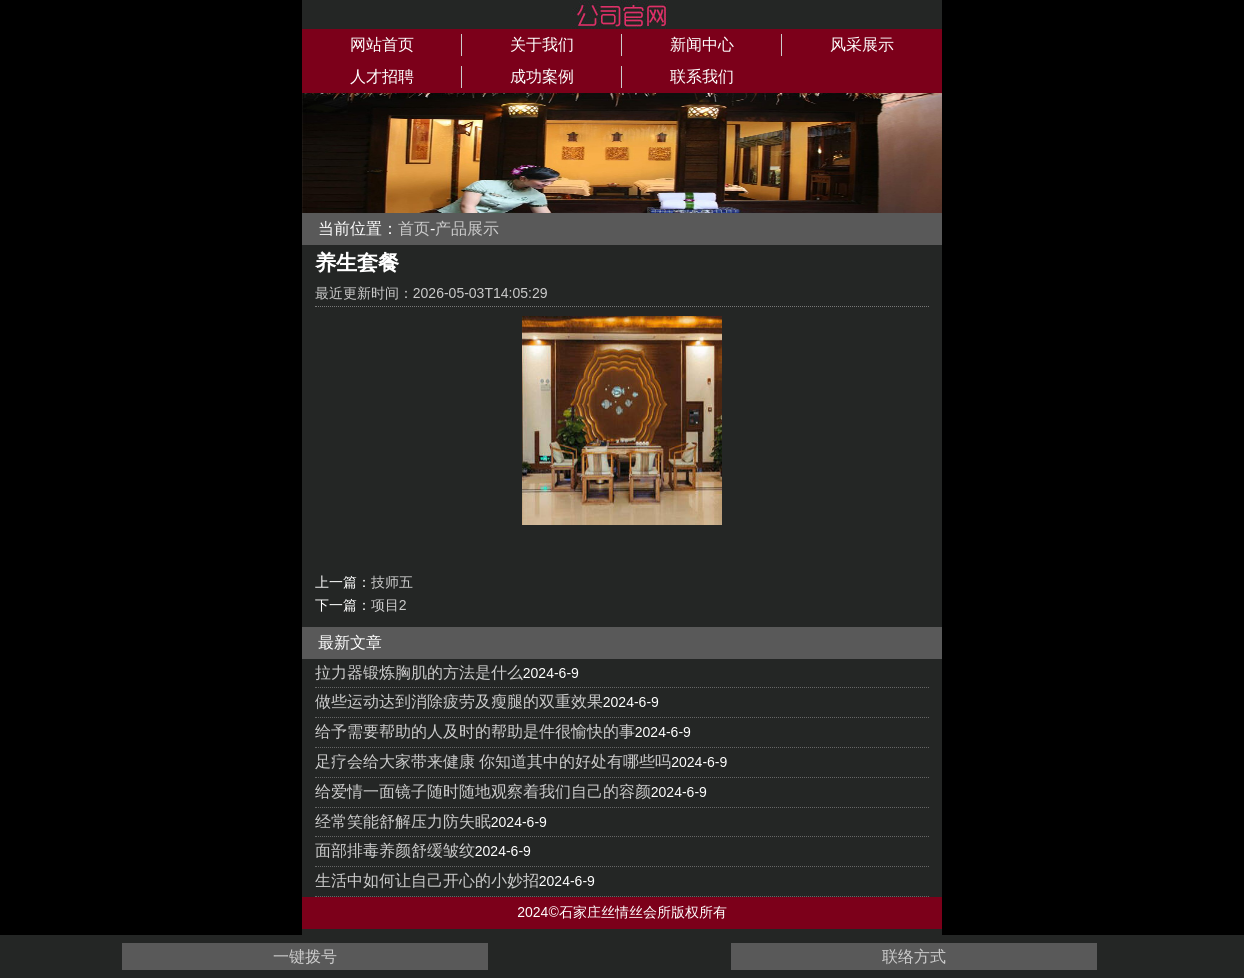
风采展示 (862, 44)
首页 (414, 228)
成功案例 (542, 76)
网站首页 (382, 44)
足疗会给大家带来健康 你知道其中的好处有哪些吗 (493, 761)
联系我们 (702, 76)
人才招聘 (382, 76)
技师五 (392, 582)
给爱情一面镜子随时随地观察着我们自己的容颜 (483, 791)
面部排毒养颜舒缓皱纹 (395, 850)
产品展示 (467, 228)
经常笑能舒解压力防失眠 (403, 821)
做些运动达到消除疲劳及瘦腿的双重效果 (459, 701)
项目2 (389, 605)
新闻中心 (702, 44)
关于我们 (542, 44)
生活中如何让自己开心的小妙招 (427, 880)
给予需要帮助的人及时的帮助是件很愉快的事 (475, 731)
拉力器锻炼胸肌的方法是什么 (419, 672)
